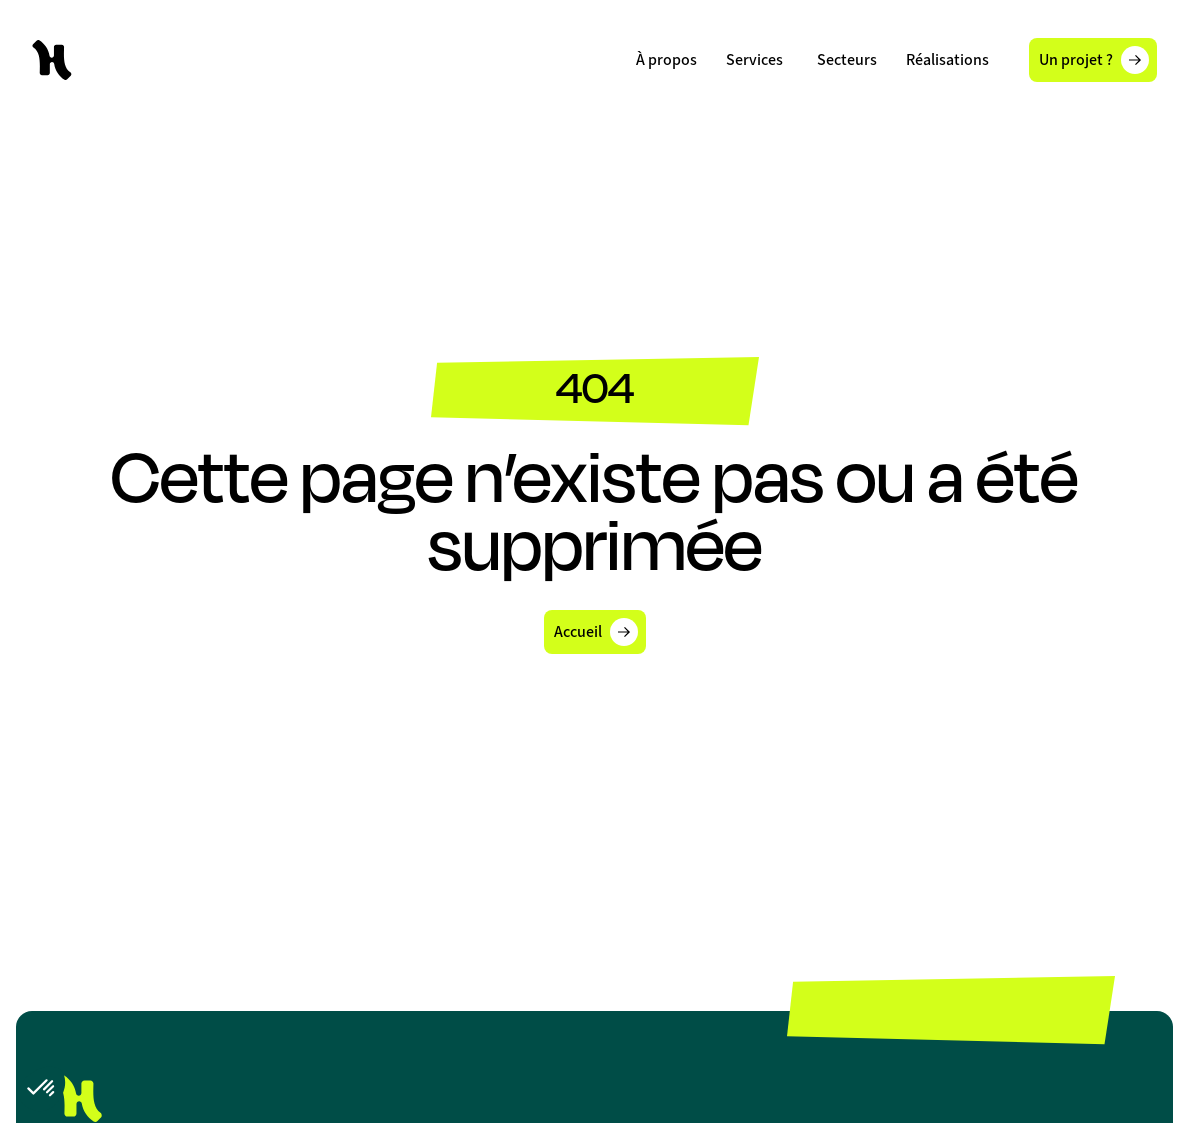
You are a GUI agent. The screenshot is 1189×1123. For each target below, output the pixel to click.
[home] (52, 60)
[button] (754, 60)
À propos (666, 59)
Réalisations (947, 59)
